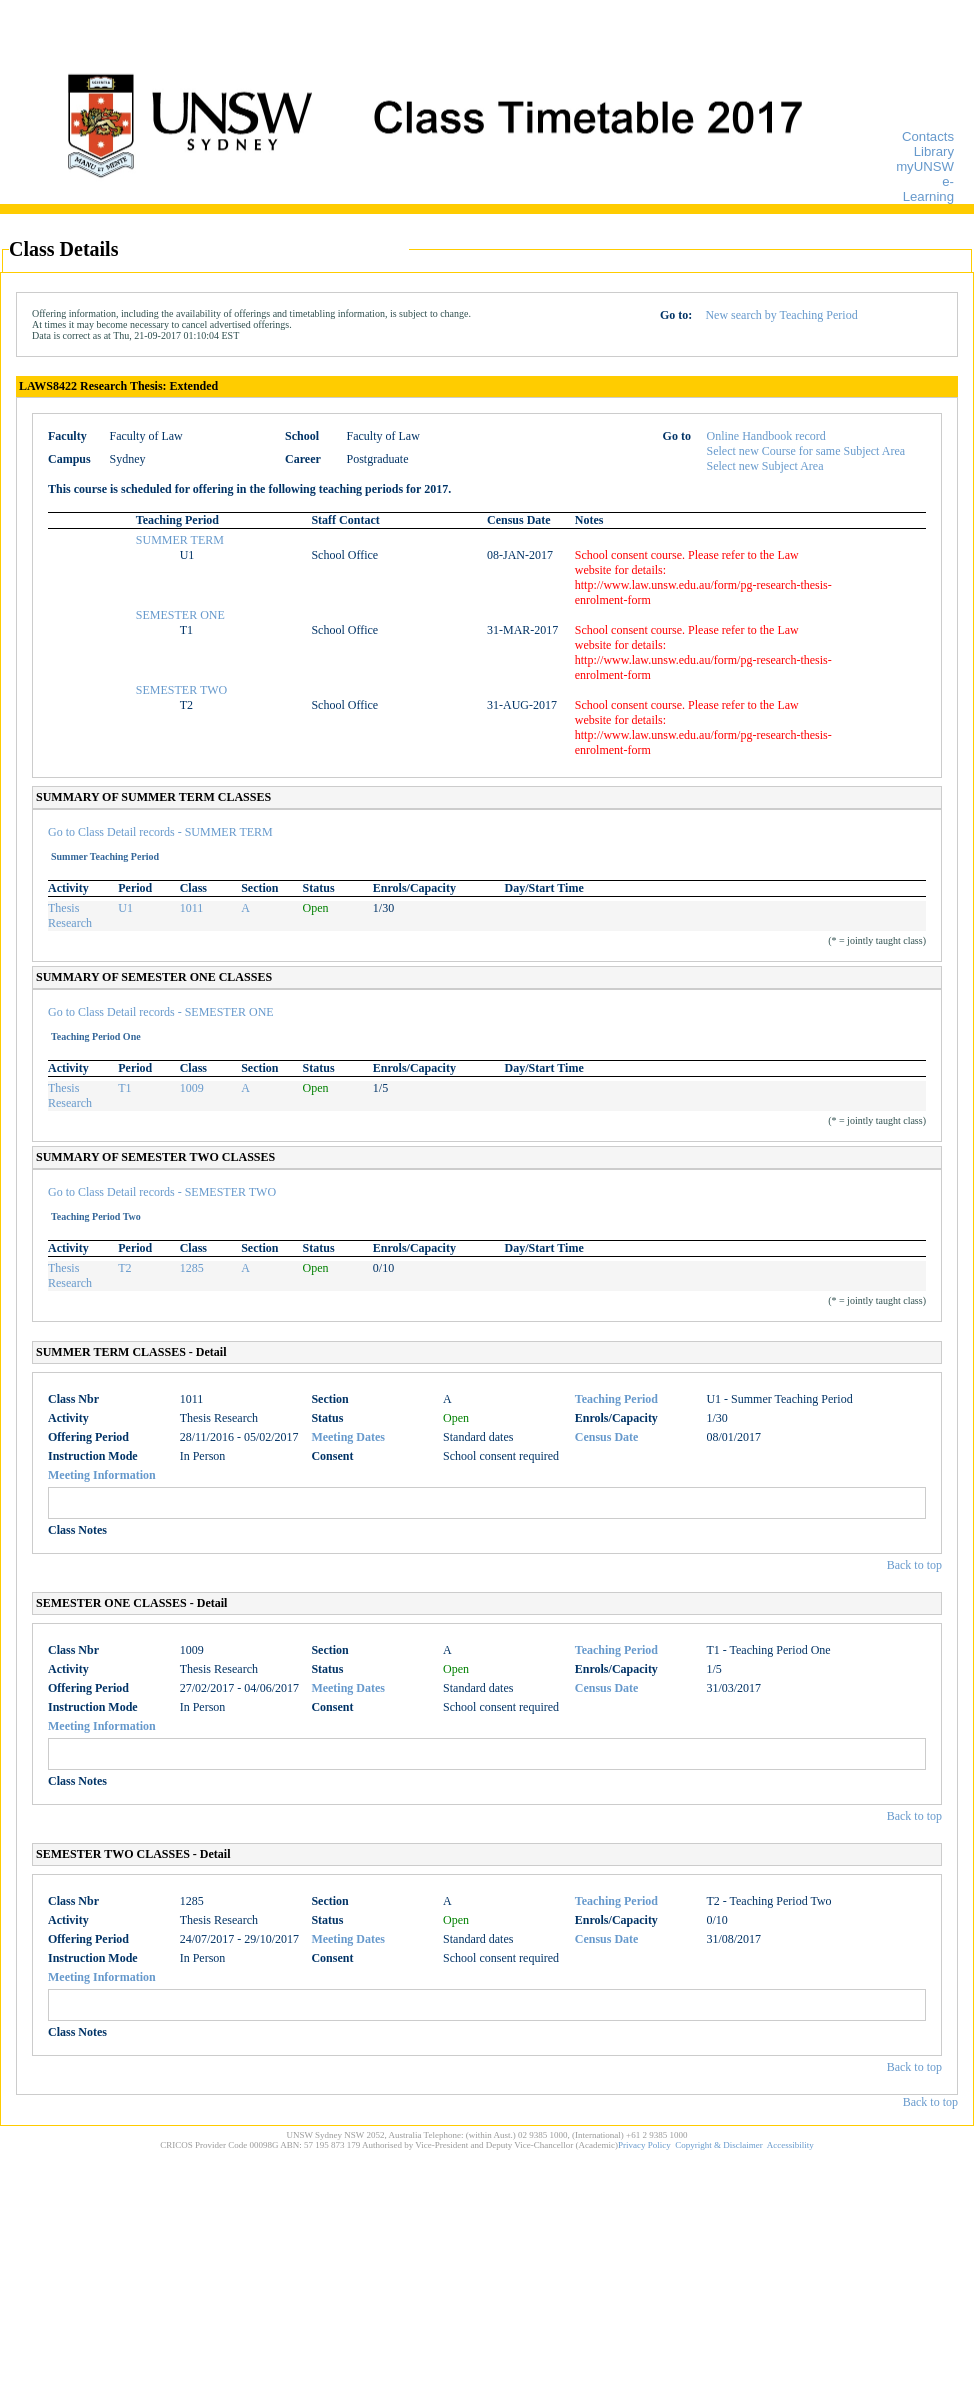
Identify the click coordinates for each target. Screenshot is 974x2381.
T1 (124, 1088)
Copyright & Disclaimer (719, 2145)
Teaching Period (616, 1399)
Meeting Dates (348, 1437)
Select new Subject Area (765, 466)
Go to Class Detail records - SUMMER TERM (160, 832)
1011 (192, 908)
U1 (125, 908)
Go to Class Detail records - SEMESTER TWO (162, 1192)
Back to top (914, 1565)
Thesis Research (70, 915)
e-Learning (928, 189)
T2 (124, 1268)
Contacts (928, 136)
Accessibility (790, 2145)
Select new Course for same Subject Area (806, 451)
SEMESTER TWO (181, 690)
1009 (192, 1088)
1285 (192, 1268)
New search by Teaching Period (781, 315)
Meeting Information (102, 1475)
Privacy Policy (644, 2145)
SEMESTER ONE (180, 615)
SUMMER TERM (180, 540)
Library (934, 151)
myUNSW (925, 166)
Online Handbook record (766, 436)
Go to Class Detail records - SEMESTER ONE (161, 1012)
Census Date (607, 1437)
